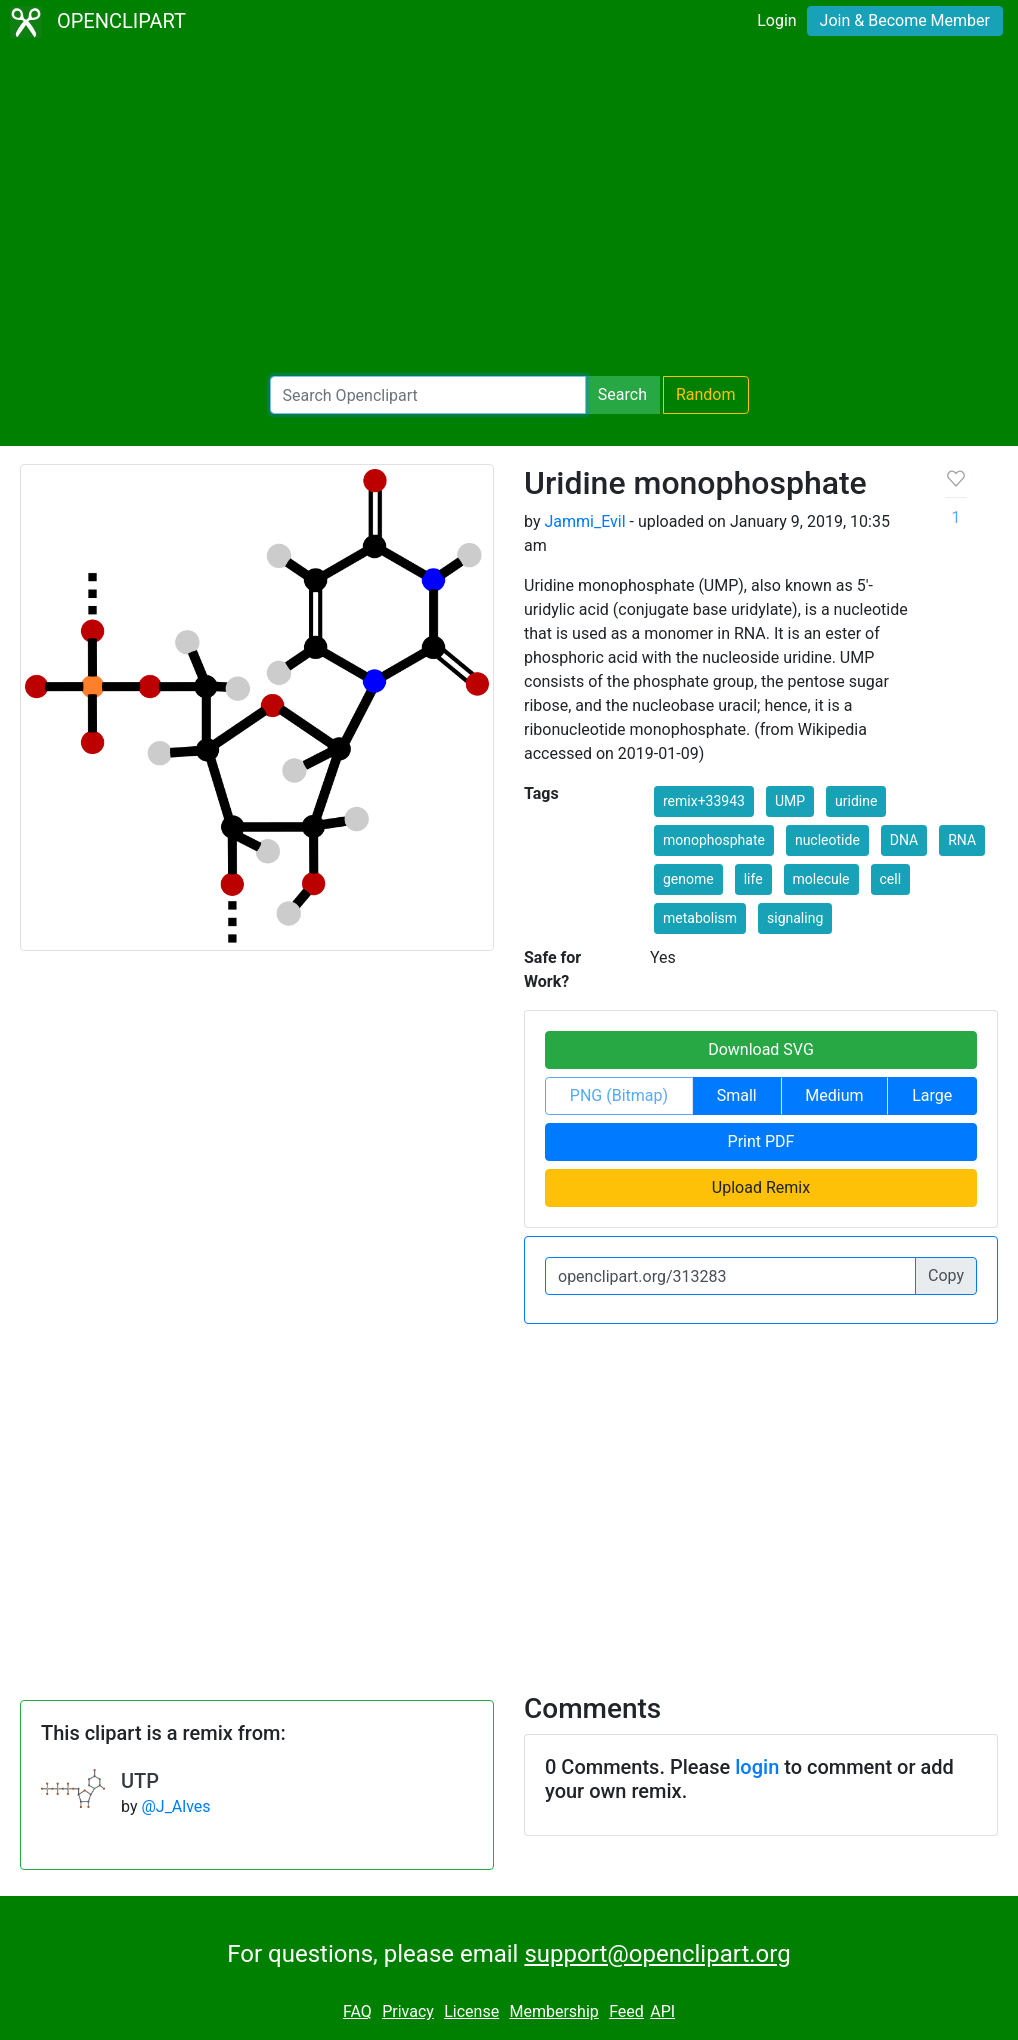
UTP (140, 1781)
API (662, 2011)
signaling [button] (795, 918)
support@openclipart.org (657, 1954)
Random (706, 394)
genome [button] (688, 879)
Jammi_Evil (584, 521)
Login (776, 20)
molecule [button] (821, 879)
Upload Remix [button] (761, 1187)
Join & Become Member (905, 20)
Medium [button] (834, 1095)
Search (622, 394)
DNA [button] (904, 840)
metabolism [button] (700, 918)
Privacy (408, 2011)
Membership (553, 2011)
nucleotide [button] (827, 840)
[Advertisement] (509, 210)
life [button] (753, 879)
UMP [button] (790, 801)
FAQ (357, 2011)
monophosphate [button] (714, 840)
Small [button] (737, 1095)
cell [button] (891, 879)
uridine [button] (856, 801)
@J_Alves (175, 1806)
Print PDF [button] (761, 1141)
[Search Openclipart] (428, 395)
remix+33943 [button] (704, 801)
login (757, 1767)
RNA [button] (962, 840)
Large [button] (932, 1095)
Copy (946, 1275)
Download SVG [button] (761, 1049)
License (471, 2011)
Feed (626, 2011)
